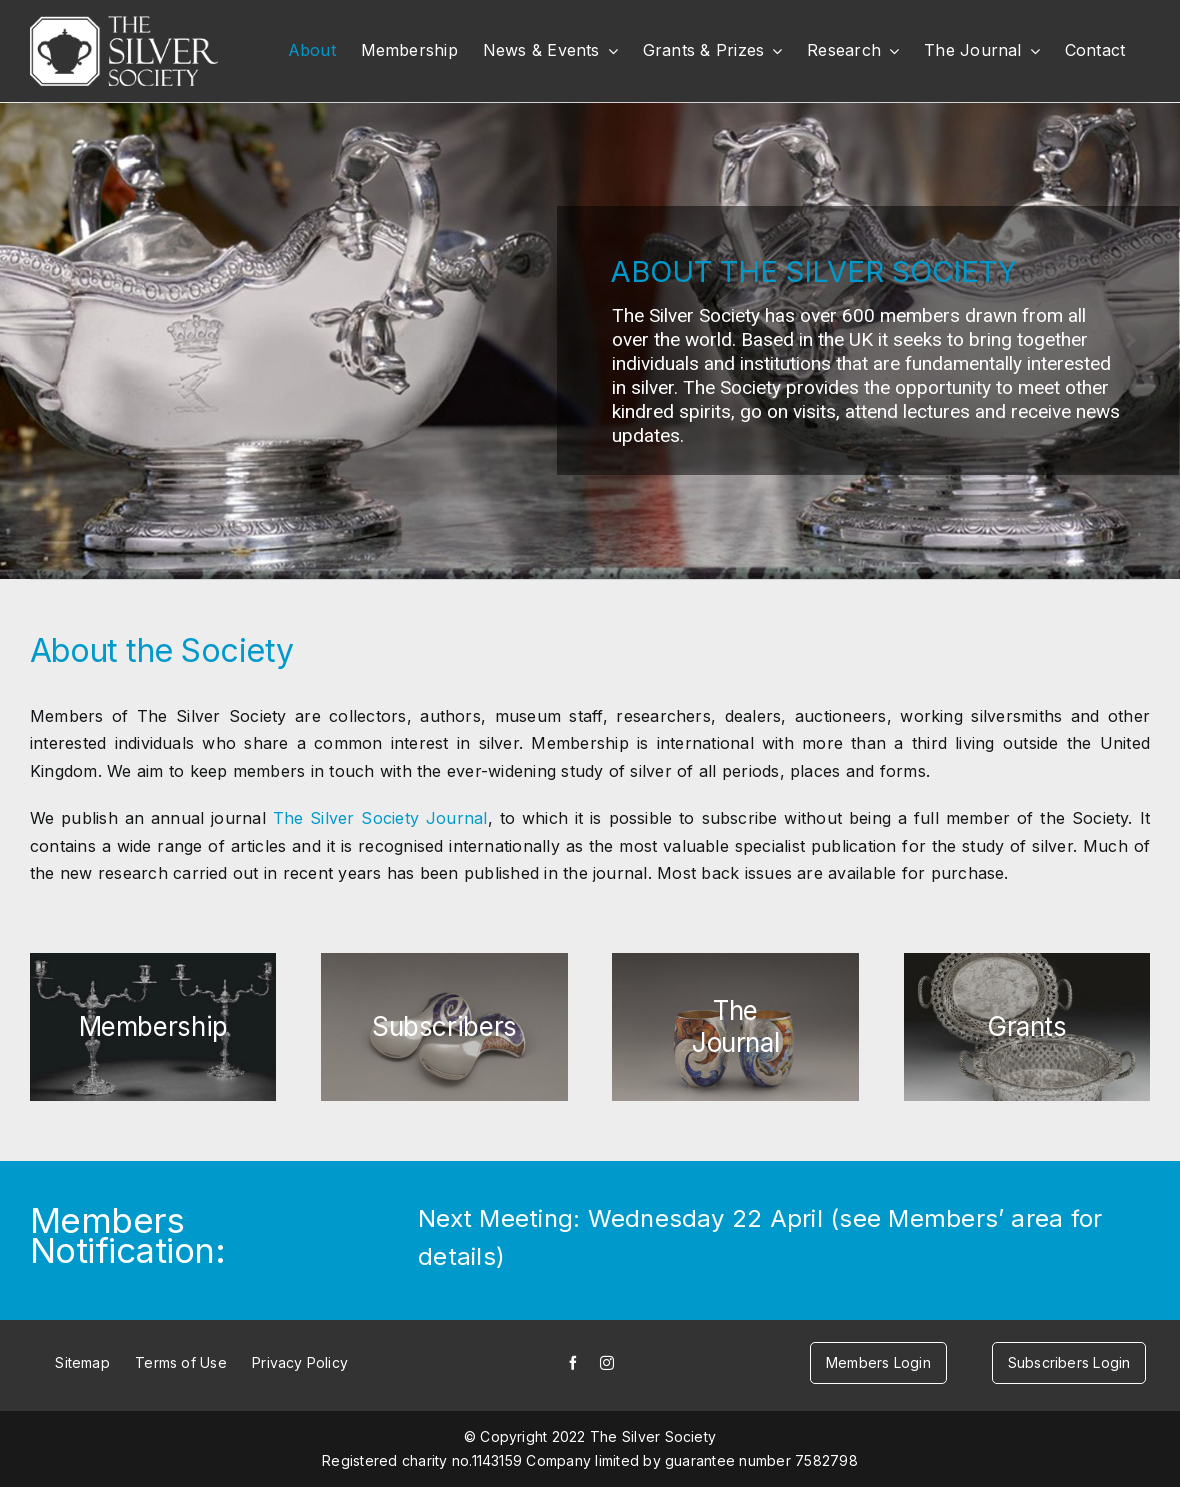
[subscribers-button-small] (444, 1027)
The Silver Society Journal (380, 818)
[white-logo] (124, 24)
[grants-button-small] (1027, 1027)
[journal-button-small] (735, 1027)
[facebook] (573, 1363)
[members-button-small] (153, 1027)
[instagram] (607, 1363)
